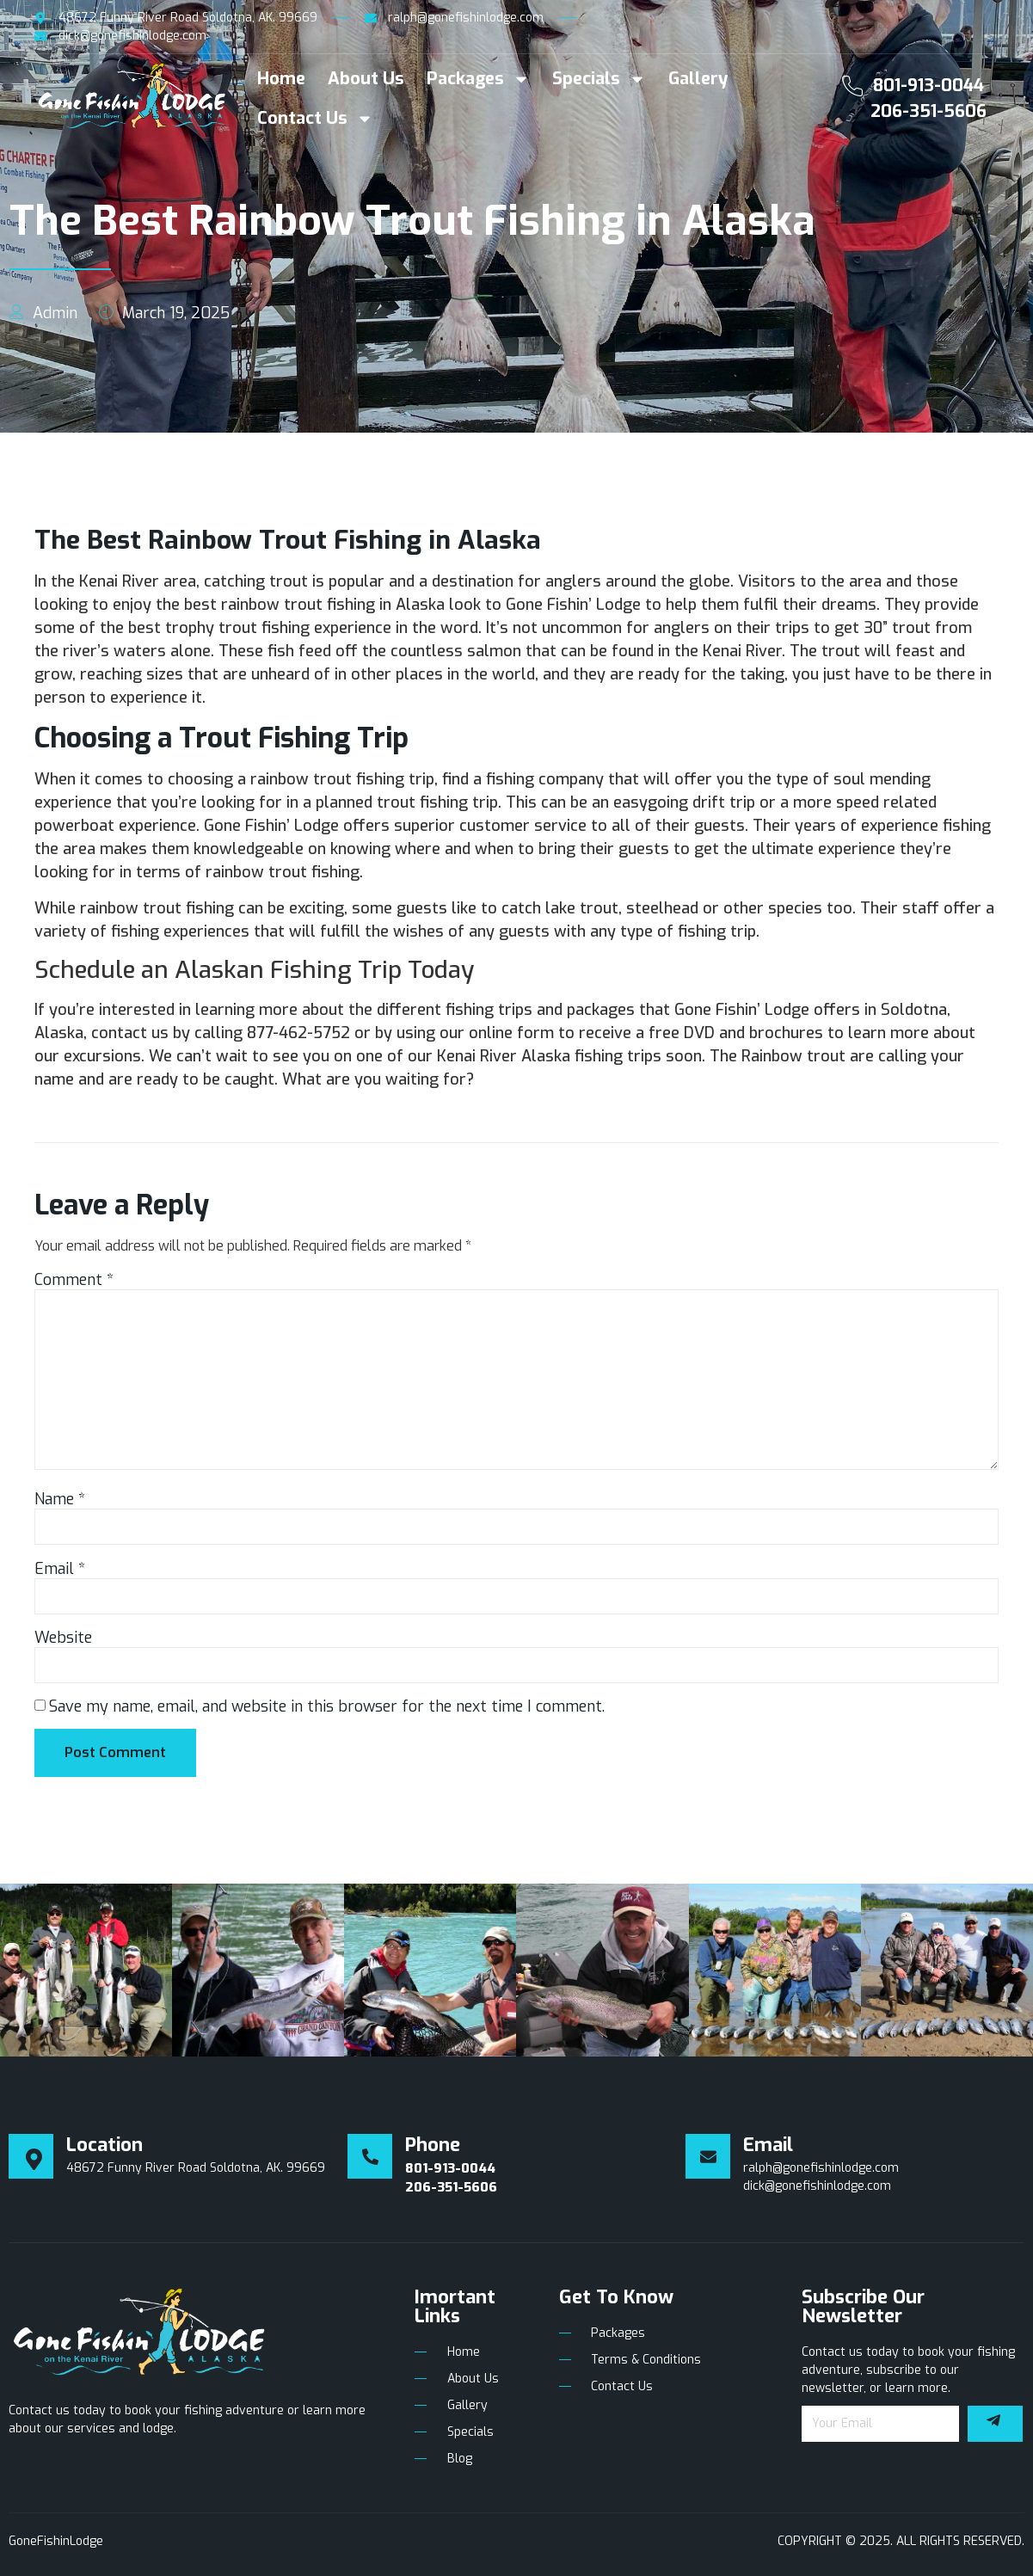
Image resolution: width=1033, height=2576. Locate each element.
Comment (74, 1280)
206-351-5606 (928, 111)
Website (63, 1637)
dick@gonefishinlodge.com (817, 2186)
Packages (478, 79)
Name (59, 1499)
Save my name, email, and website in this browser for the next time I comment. (327, 1706)
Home (281, 78)
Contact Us (315, 118)
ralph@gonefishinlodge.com (821, 2168)
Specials (599, 79)
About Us (366, 78)
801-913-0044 (928, 85)
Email (59, 1569)
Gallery (698, 78)
